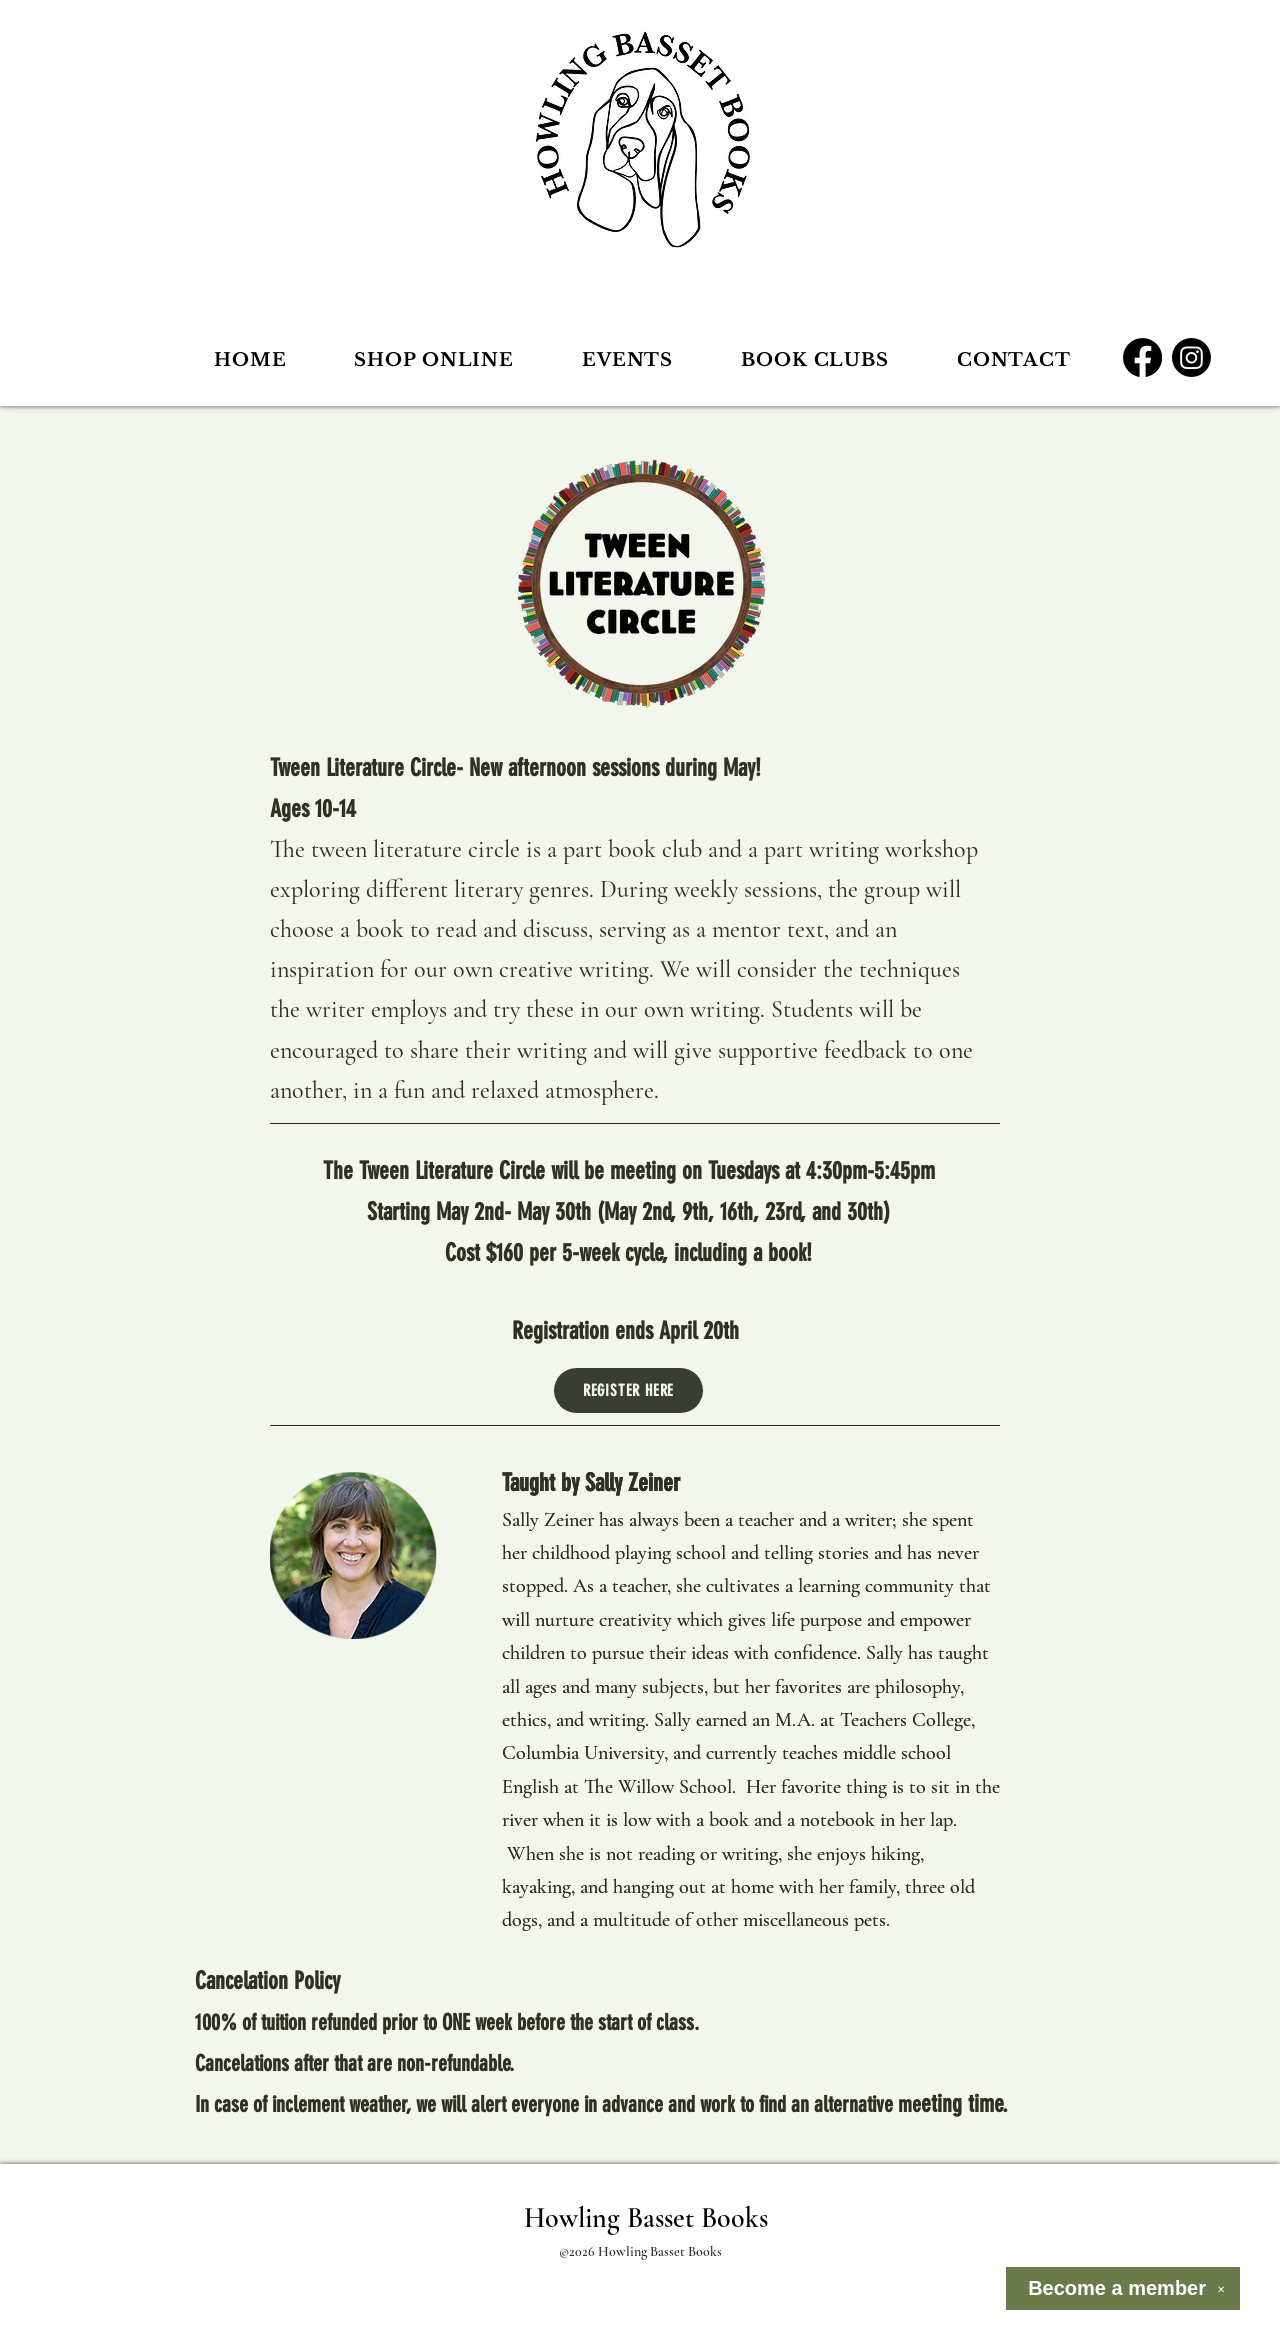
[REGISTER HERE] (628, 1390)
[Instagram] (1191, 357)
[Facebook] (1142, 357)
